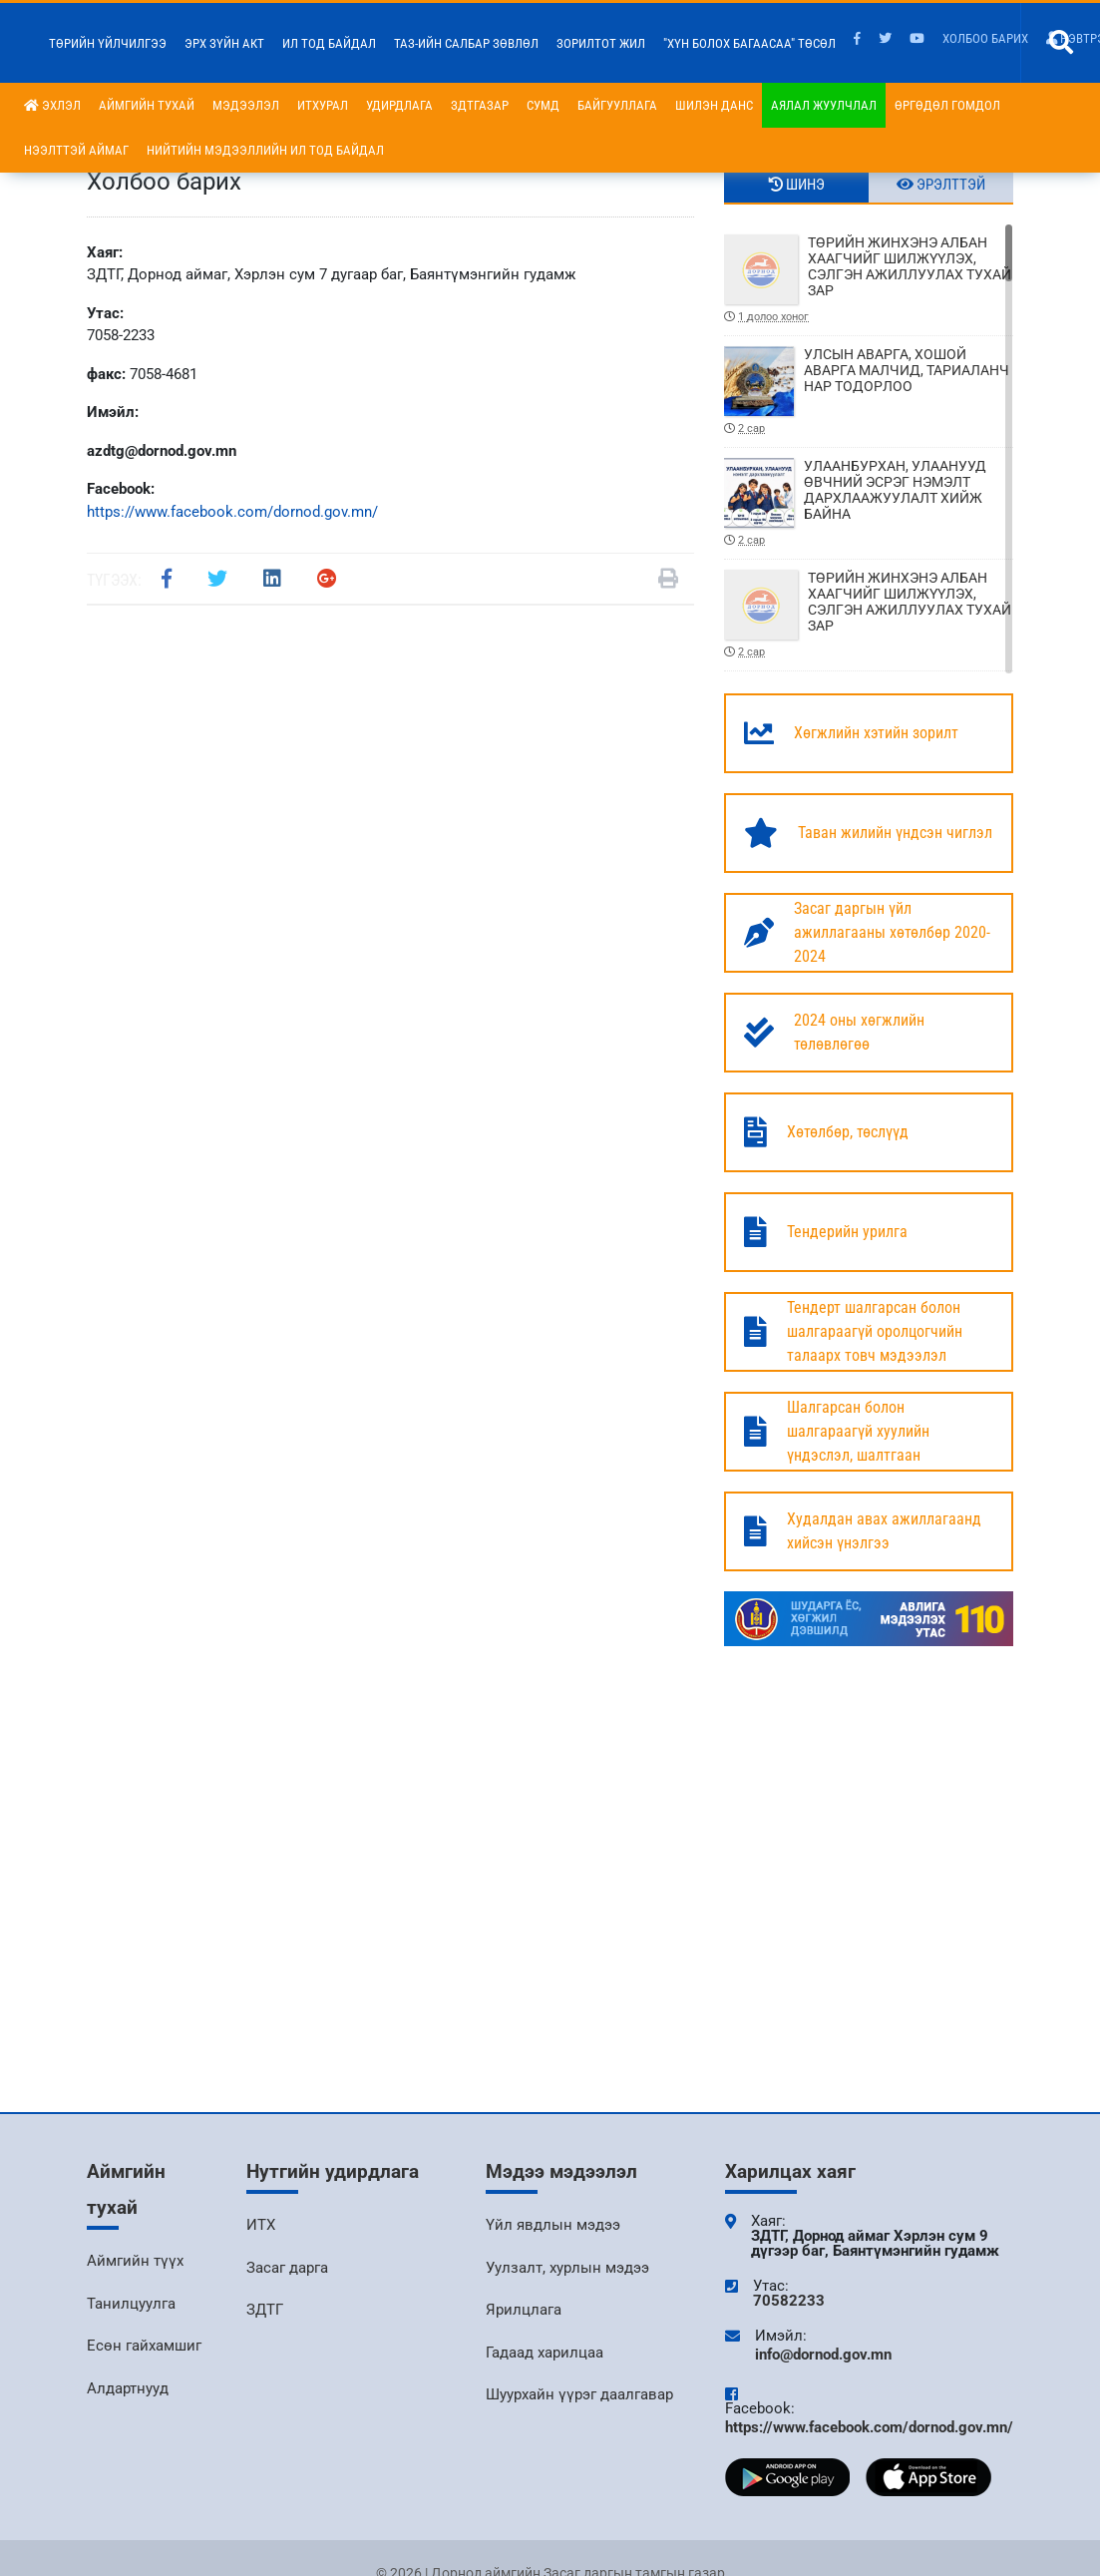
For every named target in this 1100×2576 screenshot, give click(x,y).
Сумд (543, 105)
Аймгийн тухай (146, 105)
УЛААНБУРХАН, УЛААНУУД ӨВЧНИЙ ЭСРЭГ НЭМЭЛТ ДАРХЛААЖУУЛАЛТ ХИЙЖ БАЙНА (868, 503)
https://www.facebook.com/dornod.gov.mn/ (232, 512)
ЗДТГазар (480, 105)
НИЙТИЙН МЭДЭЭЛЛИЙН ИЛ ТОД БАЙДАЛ (265, 150)
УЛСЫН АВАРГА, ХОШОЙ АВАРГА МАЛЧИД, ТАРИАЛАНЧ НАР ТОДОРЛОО (868, 391)
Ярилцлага (523, 2310)
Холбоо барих (985, 38)
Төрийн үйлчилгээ (108, 43)
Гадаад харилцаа (544, 2352)
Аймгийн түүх (135, 2261)
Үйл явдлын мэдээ (553, 2225)
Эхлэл (52, 105)
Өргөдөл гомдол (947, 105)
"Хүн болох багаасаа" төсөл (749, 43)
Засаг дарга (287, 2268)
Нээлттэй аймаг (76, 150)
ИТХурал (322, 105)
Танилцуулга (131, 2304)
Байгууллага (617, 105)
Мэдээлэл (245, 105)
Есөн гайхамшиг (144, 2346)
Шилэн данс (714, 105)
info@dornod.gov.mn (823, 2354)
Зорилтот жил (600, 43)
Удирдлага (399, 105)
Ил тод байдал (329, 43)
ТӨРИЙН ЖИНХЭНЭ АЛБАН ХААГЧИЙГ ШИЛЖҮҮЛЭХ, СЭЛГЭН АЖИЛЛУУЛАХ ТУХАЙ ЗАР (868, 279)
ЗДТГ (264, 2310)
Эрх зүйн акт (224, 43)
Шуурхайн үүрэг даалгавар (579, 2394)
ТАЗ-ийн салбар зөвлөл (466, 43)
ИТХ (260, 2225)
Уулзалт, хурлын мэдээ (567, 2268)
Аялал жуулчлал (824, 105)
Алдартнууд (128, 2388)
